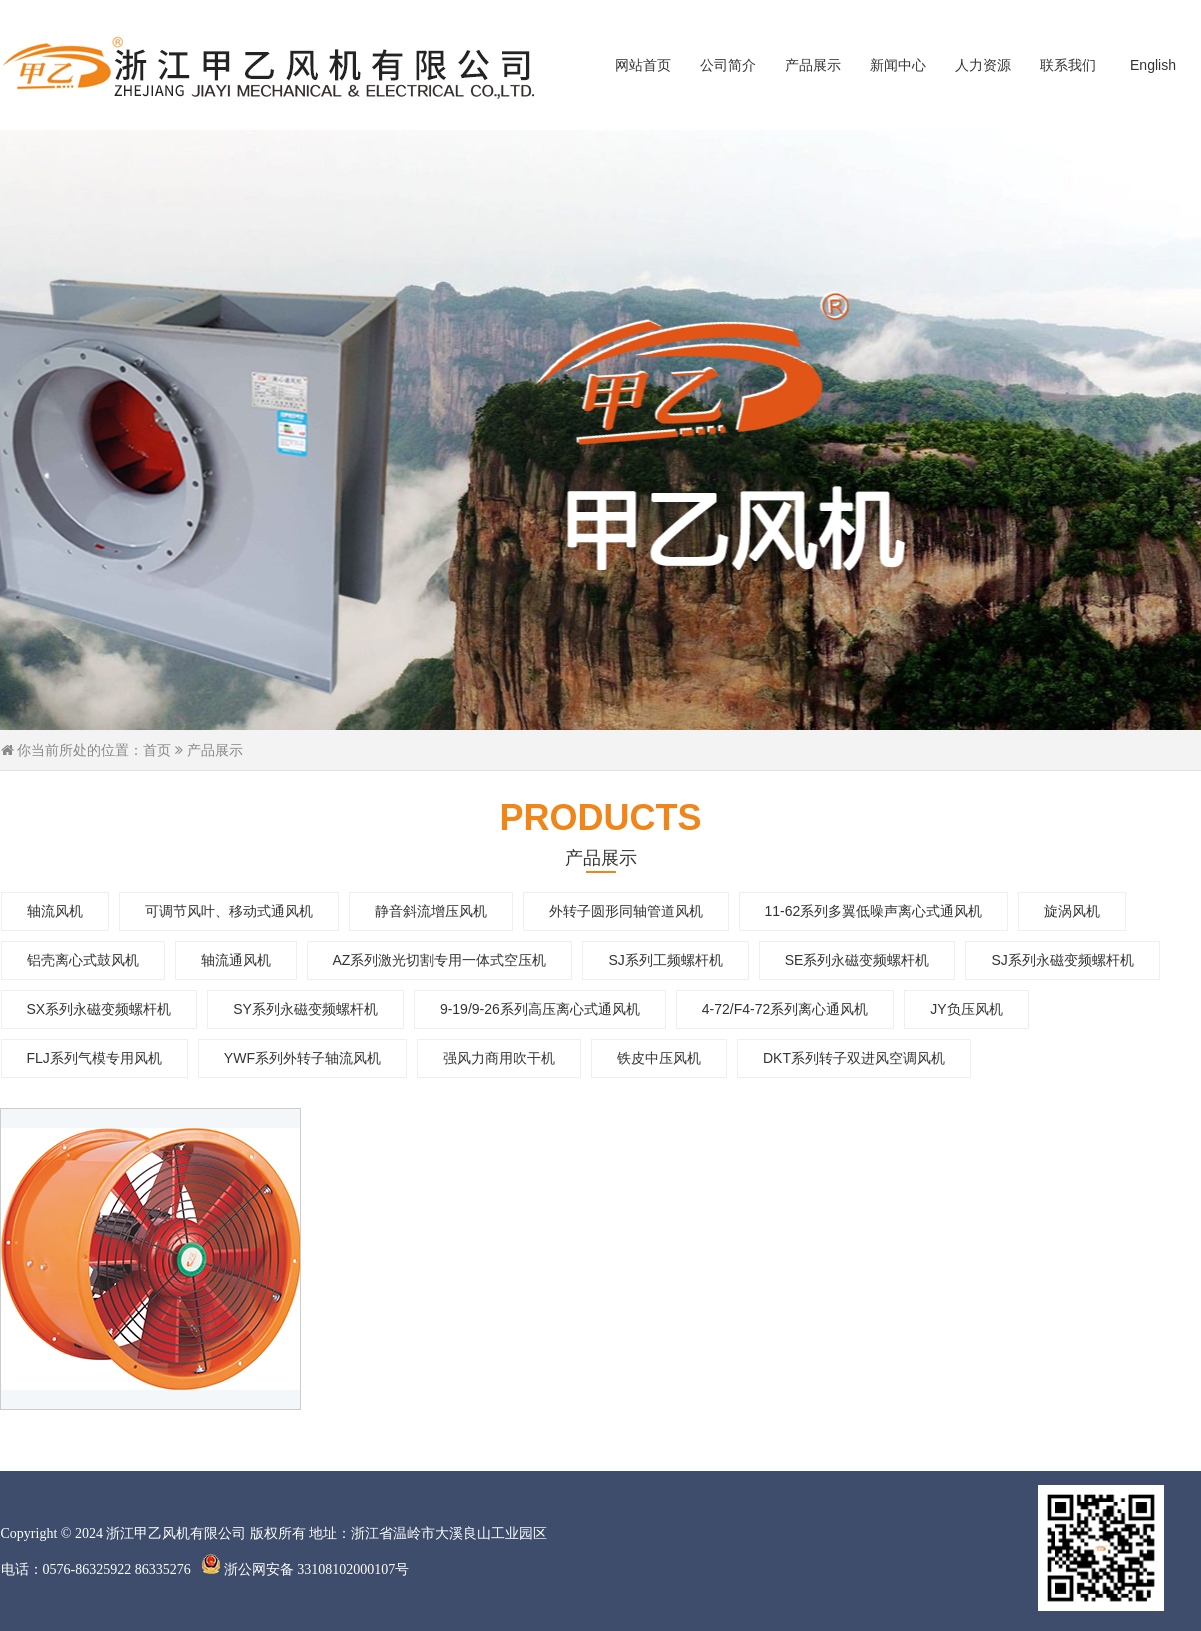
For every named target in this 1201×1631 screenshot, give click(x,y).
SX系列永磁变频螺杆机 (99, 1009)
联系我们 (1068, 65)
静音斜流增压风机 (431, 911)
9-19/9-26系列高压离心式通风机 (540, 1009)
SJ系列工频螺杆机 (665, 960)
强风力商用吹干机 (499, 1058)
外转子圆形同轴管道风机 (626, 911)
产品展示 (813, 65)
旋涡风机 (1072, 911)
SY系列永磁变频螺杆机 (305, 1009)
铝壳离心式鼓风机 (83, 960)
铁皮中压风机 (659, 1058)
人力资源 (983, 65)
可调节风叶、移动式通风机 (229, 911)
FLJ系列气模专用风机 (94, 1058)
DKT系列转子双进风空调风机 (854, 1058)
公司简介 (728, 65)
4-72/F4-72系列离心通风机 (785, 1009)
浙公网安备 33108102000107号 (305, 1569)
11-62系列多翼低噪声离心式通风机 (874, 911)
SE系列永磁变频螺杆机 (857, 960)
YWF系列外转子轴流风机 (302, 1058)
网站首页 (643, 65)
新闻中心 (898, 65)
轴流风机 (55, 911)
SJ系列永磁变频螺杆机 (1062, 960)
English (1153, 65)
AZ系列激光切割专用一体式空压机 (440, 960)
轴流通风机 (236, 960)
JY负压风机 (966, 1009)
